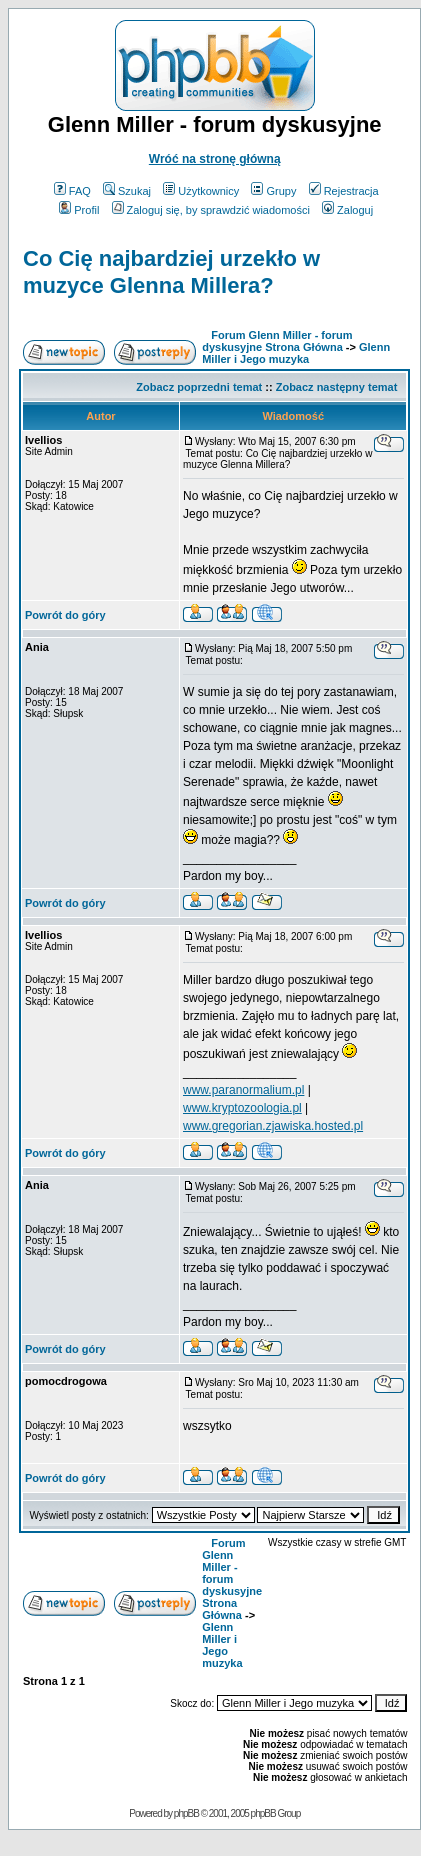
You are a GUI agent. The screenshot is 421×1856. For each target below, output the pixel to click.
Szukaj (127, 191)
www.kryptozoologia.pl (242, 1108)
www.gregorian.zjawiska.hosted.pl (273, 1126)
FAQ (72, 191)
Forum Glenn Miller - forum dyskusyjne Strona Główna (277, 341)
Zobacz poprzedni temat (199, 387)
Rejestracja (344, 191)
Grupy (273, 191)
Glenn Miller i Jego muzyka (296, 353)
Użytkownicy (201, 191)
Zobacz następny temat (337, 387)
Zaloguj (347, 210)
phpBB (186, 1813)
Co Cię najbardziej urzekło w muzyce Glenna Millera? (171, 271)
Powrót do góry (65, 615)
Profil (79, 210)
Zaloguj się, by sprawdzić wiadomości (211, 210)
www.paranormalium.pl (243, 1090)
